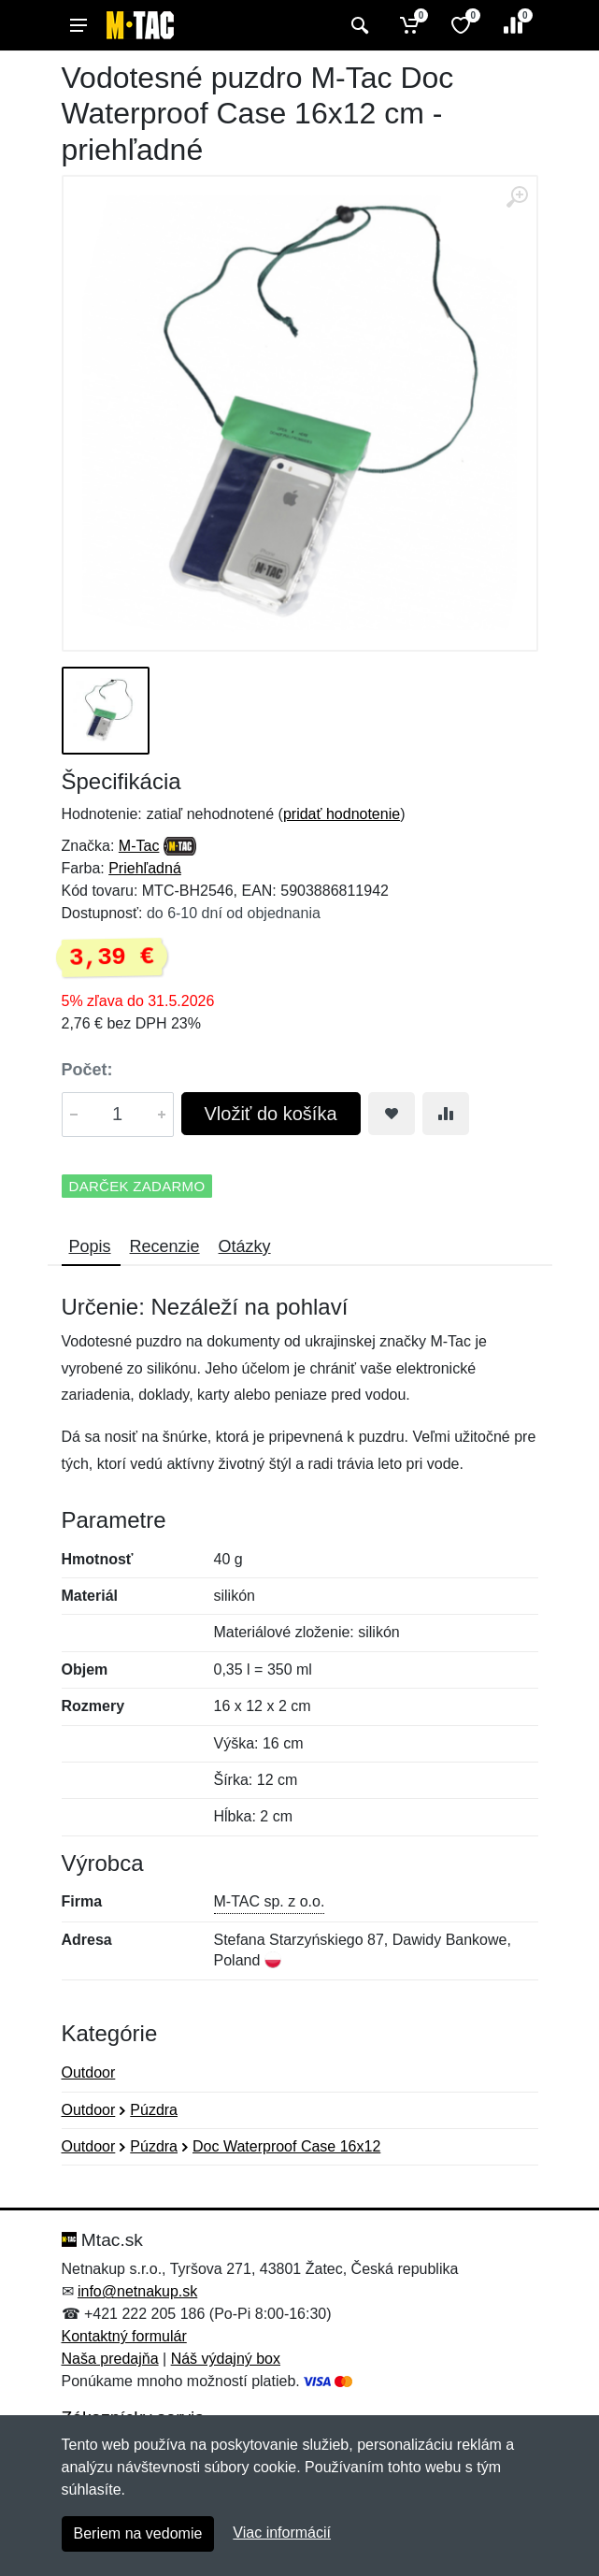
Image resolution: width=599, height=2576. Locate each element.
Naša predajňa (110, 2359)
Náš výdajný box (225, 2359)
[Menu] (78, 25)
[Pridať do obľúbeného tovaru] (391, 1113)
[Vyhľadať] (357, 25)
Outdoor (89, 2072)
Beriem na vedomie (138, 2533)
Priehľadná (144, 868)
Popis (90, 1246)
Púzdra (154, 2110)
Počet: (87, 1069)
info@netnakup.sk (137, 2291)
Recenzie (165, 1246)
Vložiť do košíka (271, 1113)
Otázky (245, 1246)
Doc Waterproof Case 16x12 (286, 2146)
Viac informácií (282, 2532)
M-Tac (139, 846)
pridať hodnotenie (341, 814)
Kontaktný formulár (124, 2336)
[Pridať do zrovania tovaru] (445, 1113)
